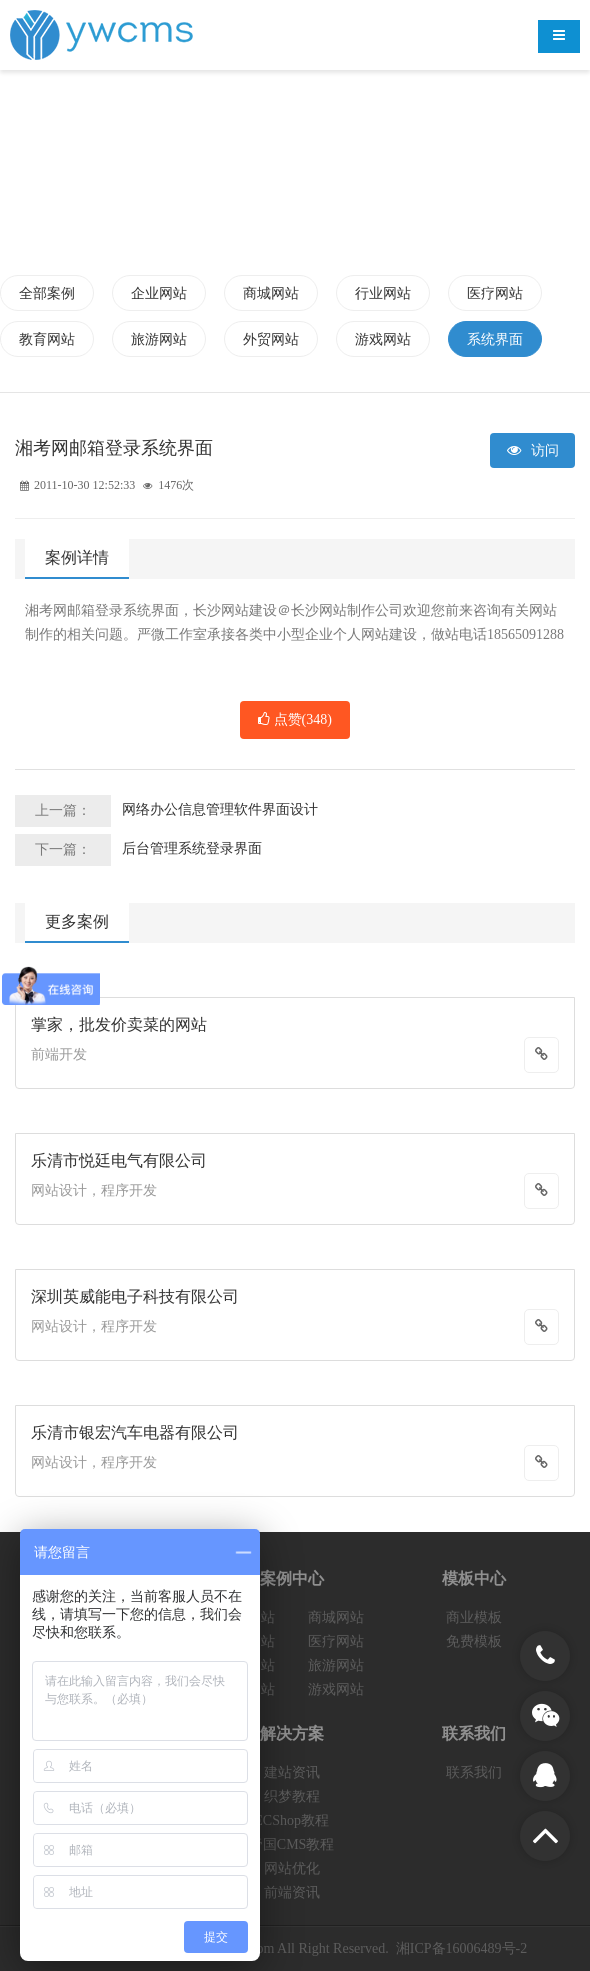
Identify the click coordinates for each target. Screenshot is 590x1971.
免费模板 (474, 1641)
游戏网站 (383, 339)
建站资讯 (292, 1772)
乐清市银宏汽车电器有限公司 (135, 1432)
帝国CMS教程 (292, 1844)
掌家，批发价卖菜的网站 (119, 1024)
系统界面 (495, 339)
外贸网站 (271, 339)
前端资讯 (292, 1892)
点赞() (295, 720)
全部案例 (47, 293)
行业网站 (383, 293)
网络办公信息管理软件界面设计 (220, 809)
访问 (533, 450)
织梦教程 (292, 1796)
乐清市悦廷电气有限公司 (119, 1160)
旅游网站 (159, 339)
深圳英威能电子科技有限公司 (135, 1296)
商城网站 (271, 293)
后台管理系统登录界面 (192, 848)
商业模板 (474, 1617)
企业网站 (159, 293)
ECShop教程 (291, 1820)
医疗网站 (495, 293)
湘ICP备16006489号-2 (461, 1948)
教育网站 (47, 339)
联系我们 (474, 1772)
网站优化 (292, 1868)
